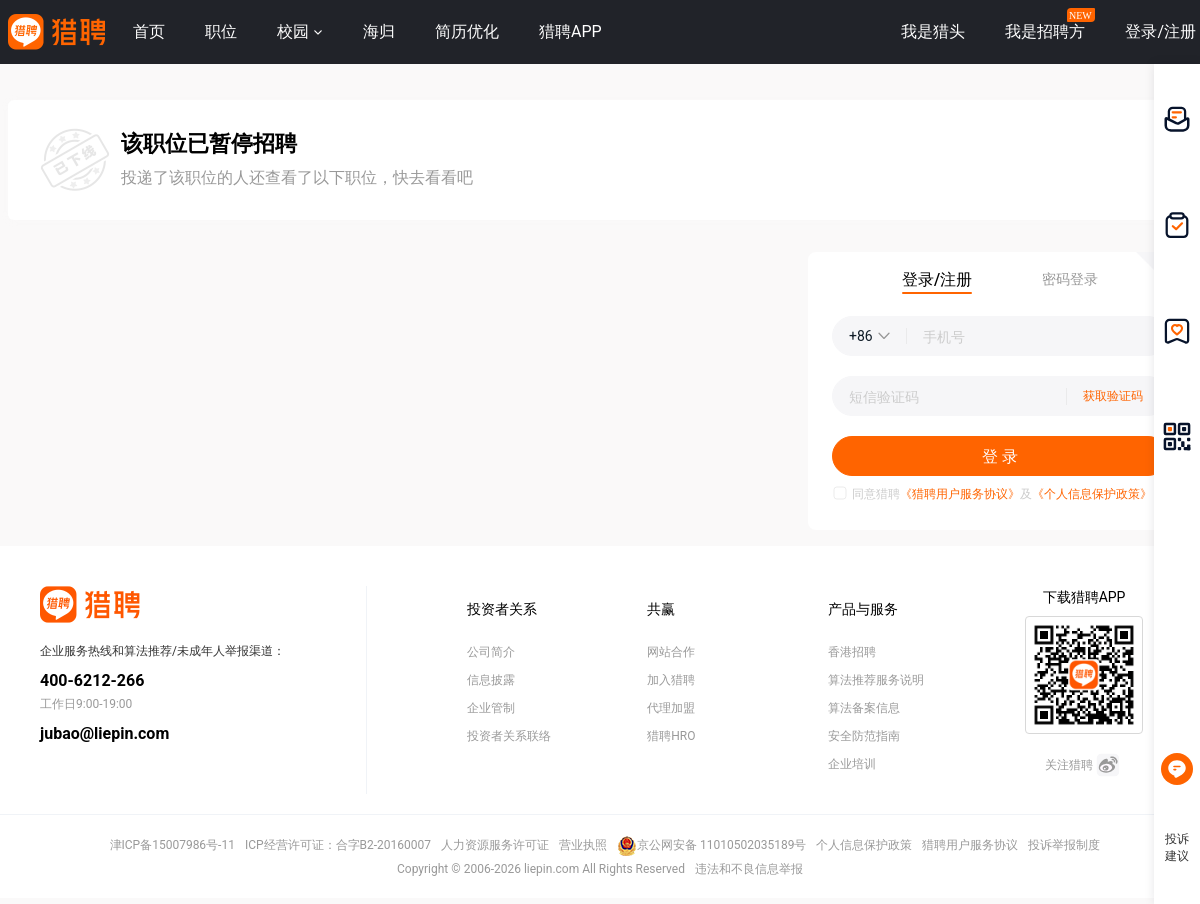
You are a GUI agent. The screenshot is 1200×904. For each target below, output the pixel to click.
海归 (379, 31)
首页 (149, 31)
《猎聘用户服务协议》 (960, 494)
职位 (221, 31)
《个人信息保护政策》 (1092, 494)
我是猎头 (933, 31)
